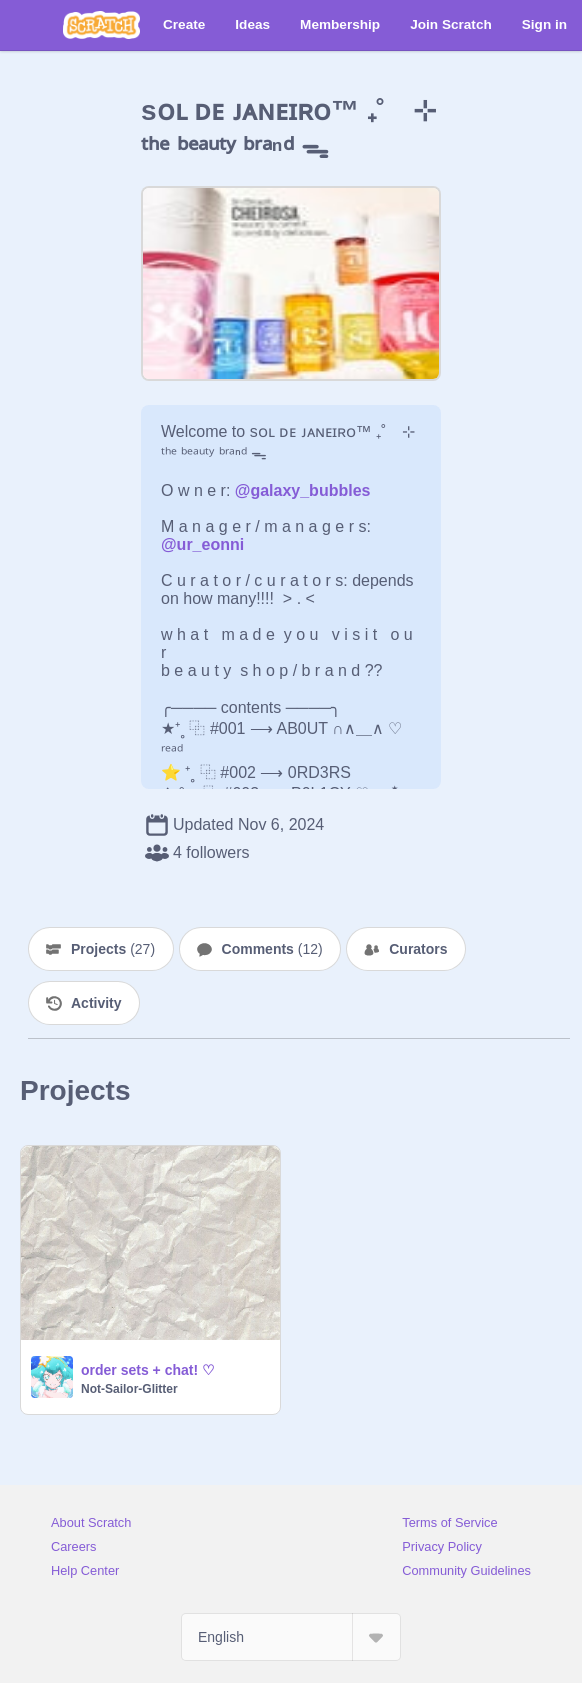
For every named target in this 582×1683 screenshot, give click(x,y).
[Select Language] (291, 1637)
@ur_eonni (202, 544)
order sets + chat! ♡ (148, 1370)
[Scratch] (101, 25)
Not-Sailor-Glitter (129, 1389)
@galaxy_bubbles (303, 490)
